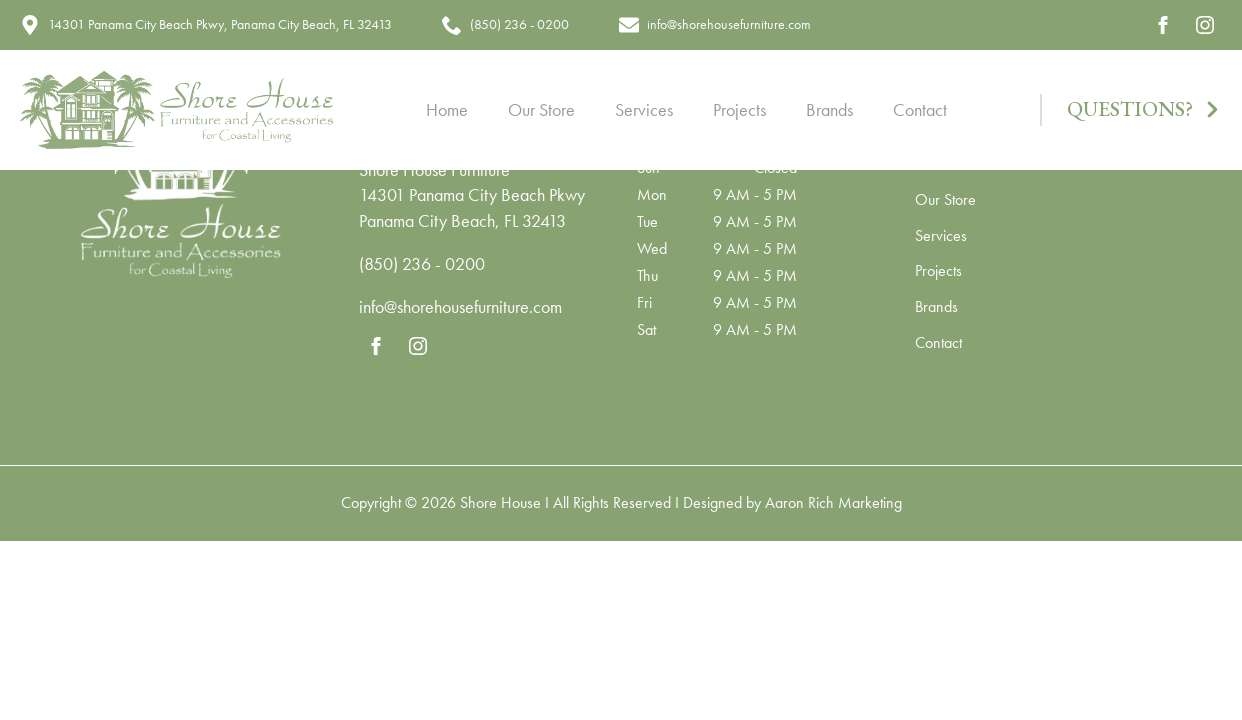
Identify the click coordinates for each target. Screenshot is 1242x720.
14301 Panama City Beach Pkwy (472, 194)
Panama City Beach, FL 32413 (462, 220)
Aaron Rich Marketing (833, 502)
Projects (739, 109)
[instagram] (1205, 25)
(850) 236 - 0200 (422, 263)
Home (447, 109)
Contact (920, 109)
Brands (829, 109)
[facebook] (1163, 25)
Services (644, 109)
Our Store (541, 109)
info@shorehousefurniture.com (460, 306)
